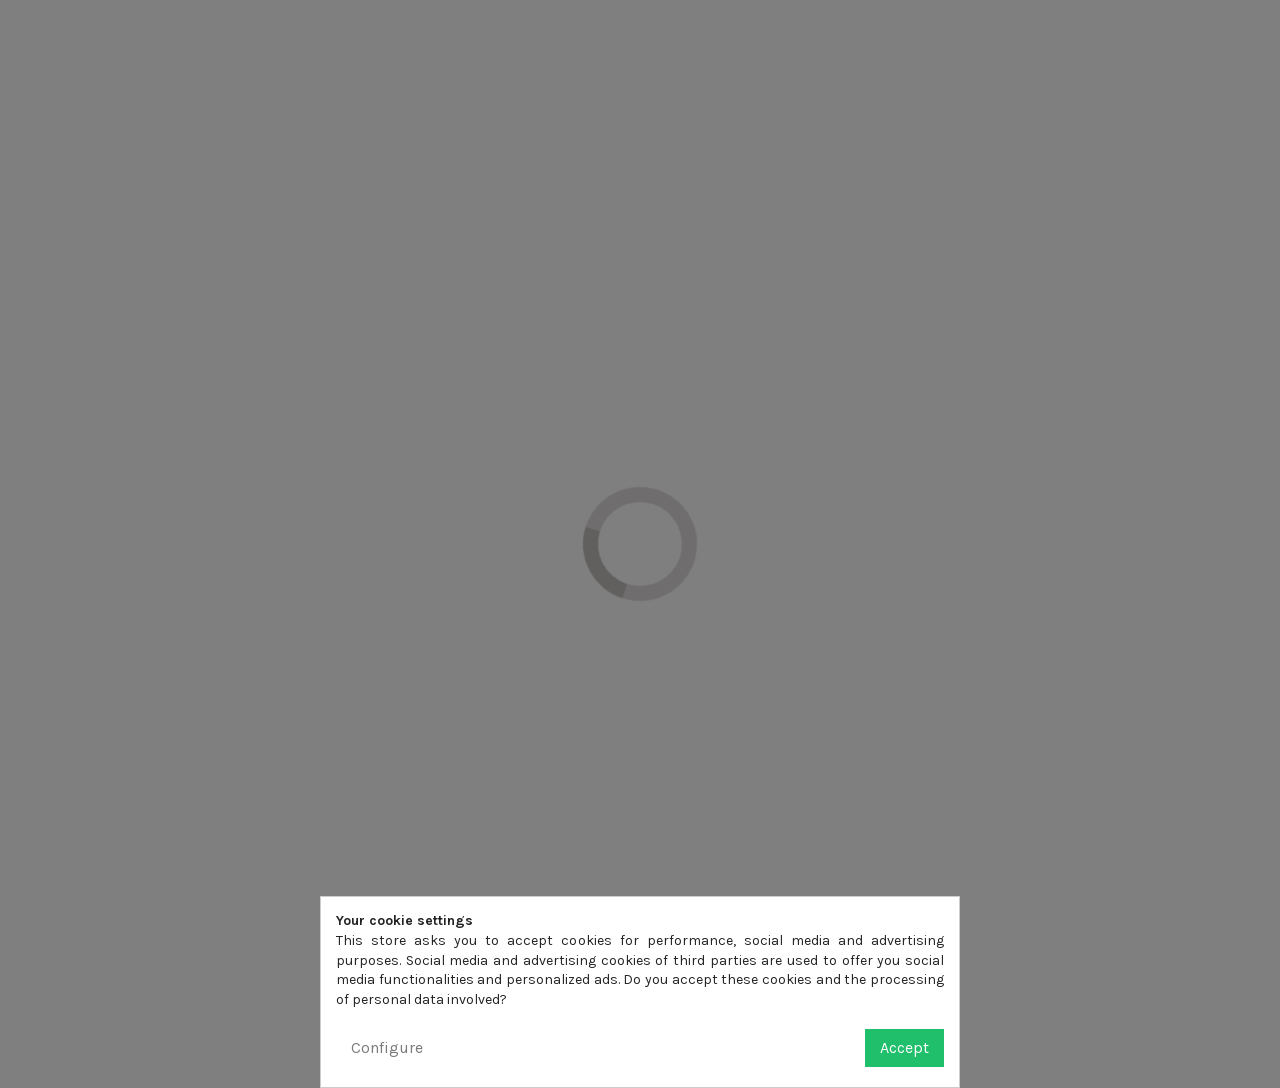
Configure (387, 1047)
